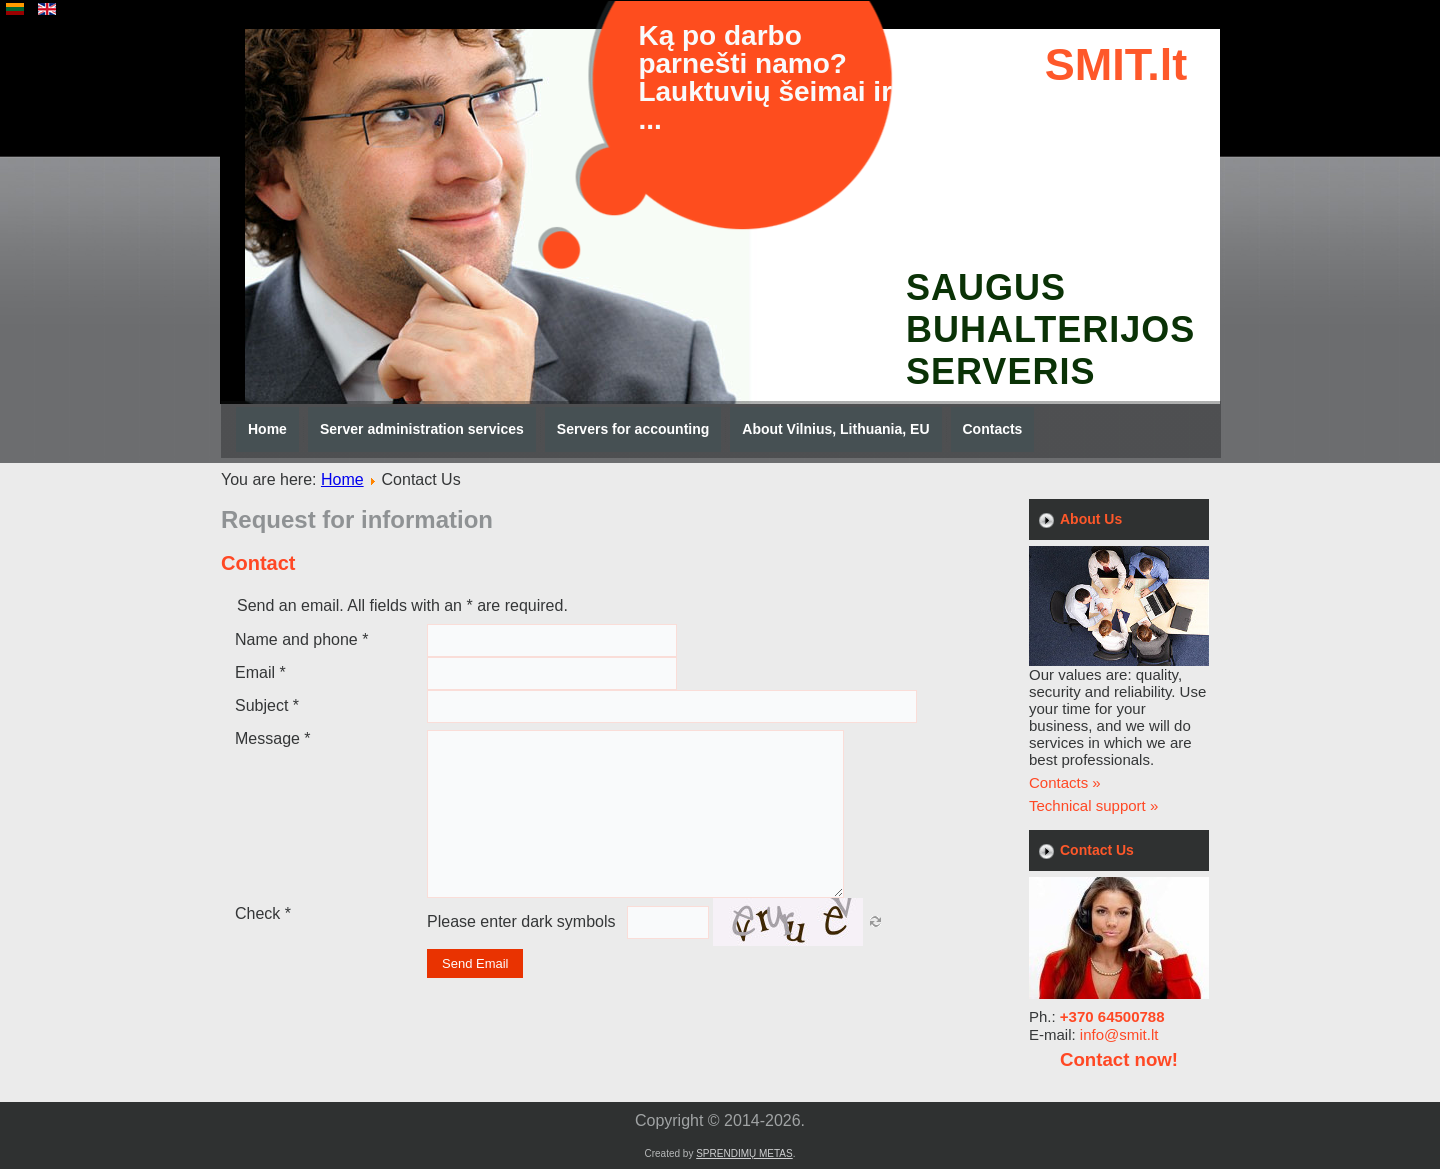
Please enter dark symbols (521, 921)
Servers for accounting (633, 429)
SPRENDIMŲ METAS (744, 1153)
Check (263, 913)
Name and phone (301, 639)
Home (267, 429)
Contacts (993, 429)
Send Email (475, 963)
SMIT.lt (1116, 64)
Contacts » (1065, 782)
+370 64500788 (1112, 1016)
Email (260, 672)
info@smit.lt (1119, 1034)
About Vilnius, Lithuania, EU (835, 429)
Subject (267, 705)
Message (273, 738)
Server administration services (422, 429)
